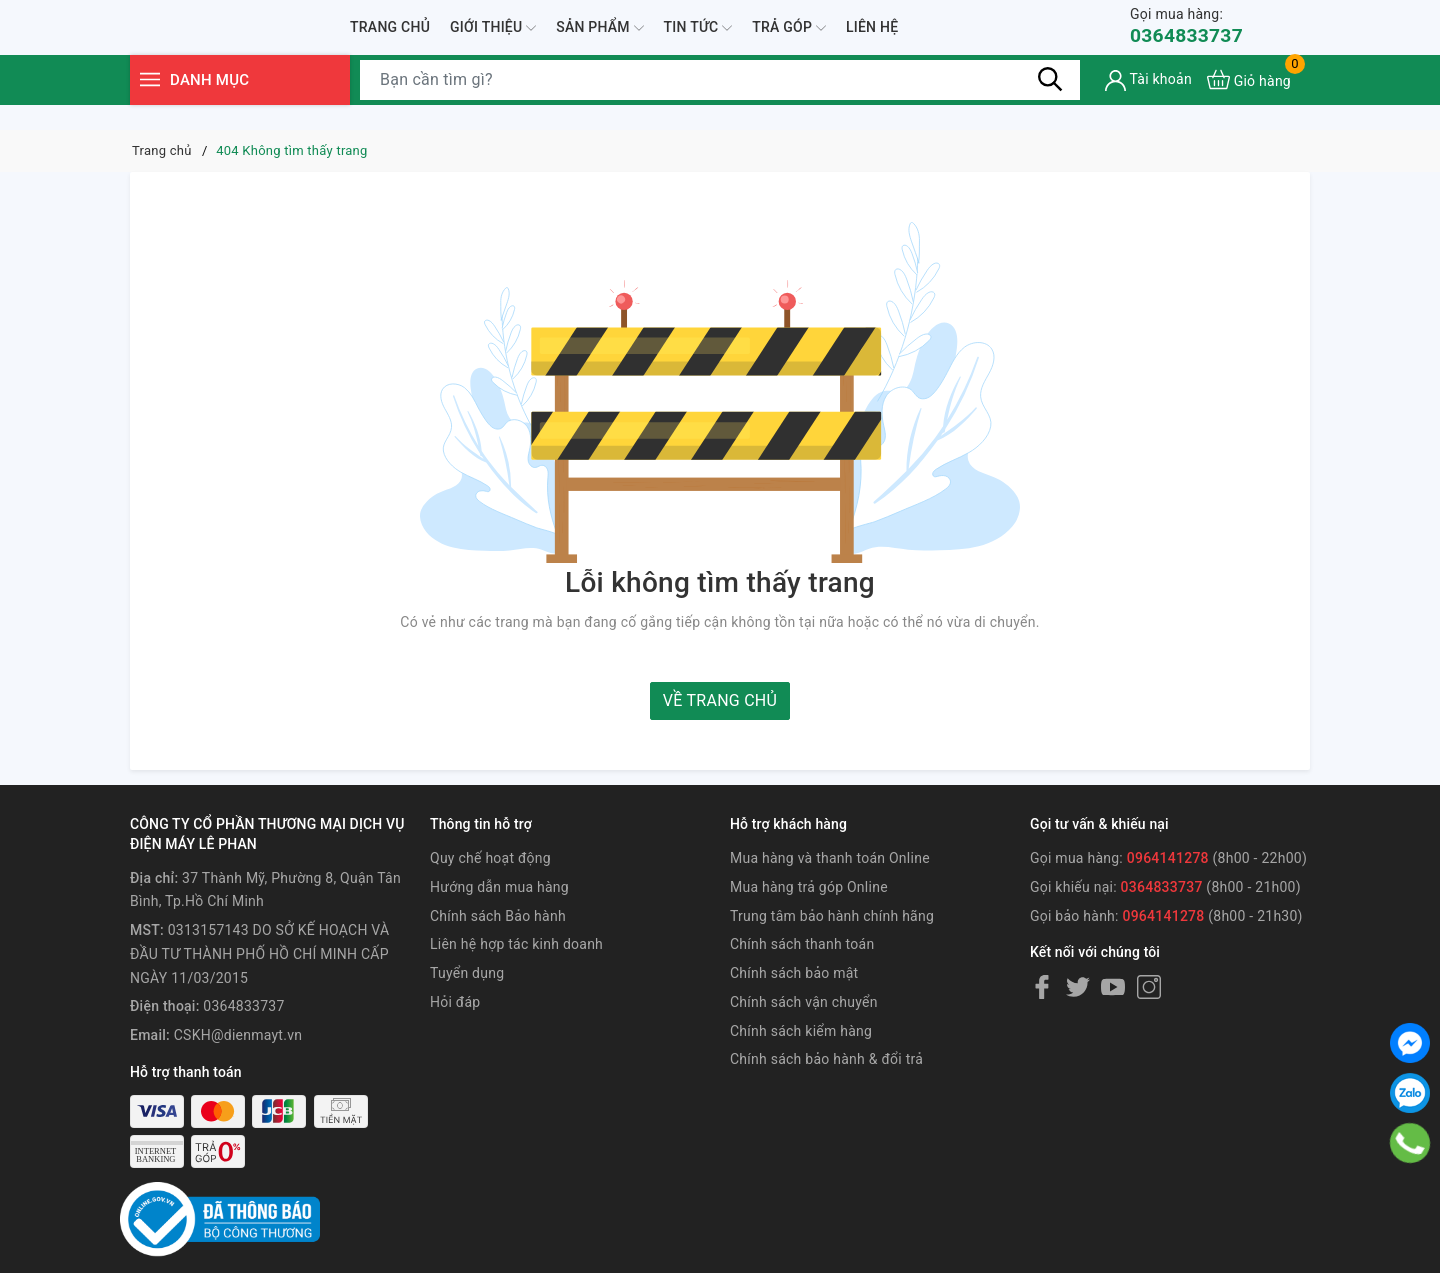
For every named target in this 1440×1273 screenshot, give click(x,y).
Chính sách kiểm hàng (801, 1031)
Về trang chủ (720, 700)
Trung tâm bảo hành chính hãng (832, 916)
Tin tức (698, 40)
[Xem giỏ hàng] (1249, 105)
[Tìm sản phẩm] (720, 105)
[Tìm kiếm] (1050, 105)
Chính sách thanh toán (802, 944)
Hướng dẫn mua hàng (499, 887)
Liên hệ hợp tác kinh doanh (516, 944)
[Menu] (150, 105)
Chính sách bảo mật (794, 973)
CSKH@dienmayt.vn (238, 1035)
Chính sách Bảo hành (498, 916)
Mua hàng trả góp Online (809, 887)
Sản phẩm (599, 40)
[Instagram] (1149, 987)
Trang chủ (390, 39)
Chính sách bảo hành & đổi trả (826, 1059)
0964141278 (1168, 858)
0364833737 (1188, 38)
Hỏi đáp (455, 1002)
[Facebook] (1042, 987)
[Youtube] (1113, 987)
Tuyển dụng (467, 973)
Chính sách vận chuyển (804, 1002)
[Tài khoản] (1148, 105)
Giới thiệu (493, 40)
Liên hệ (872, 39)
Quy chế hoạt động (490, 858)
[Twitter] (1078, 987)
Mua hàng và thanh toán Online (830, 858)
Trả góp (789, 40)
